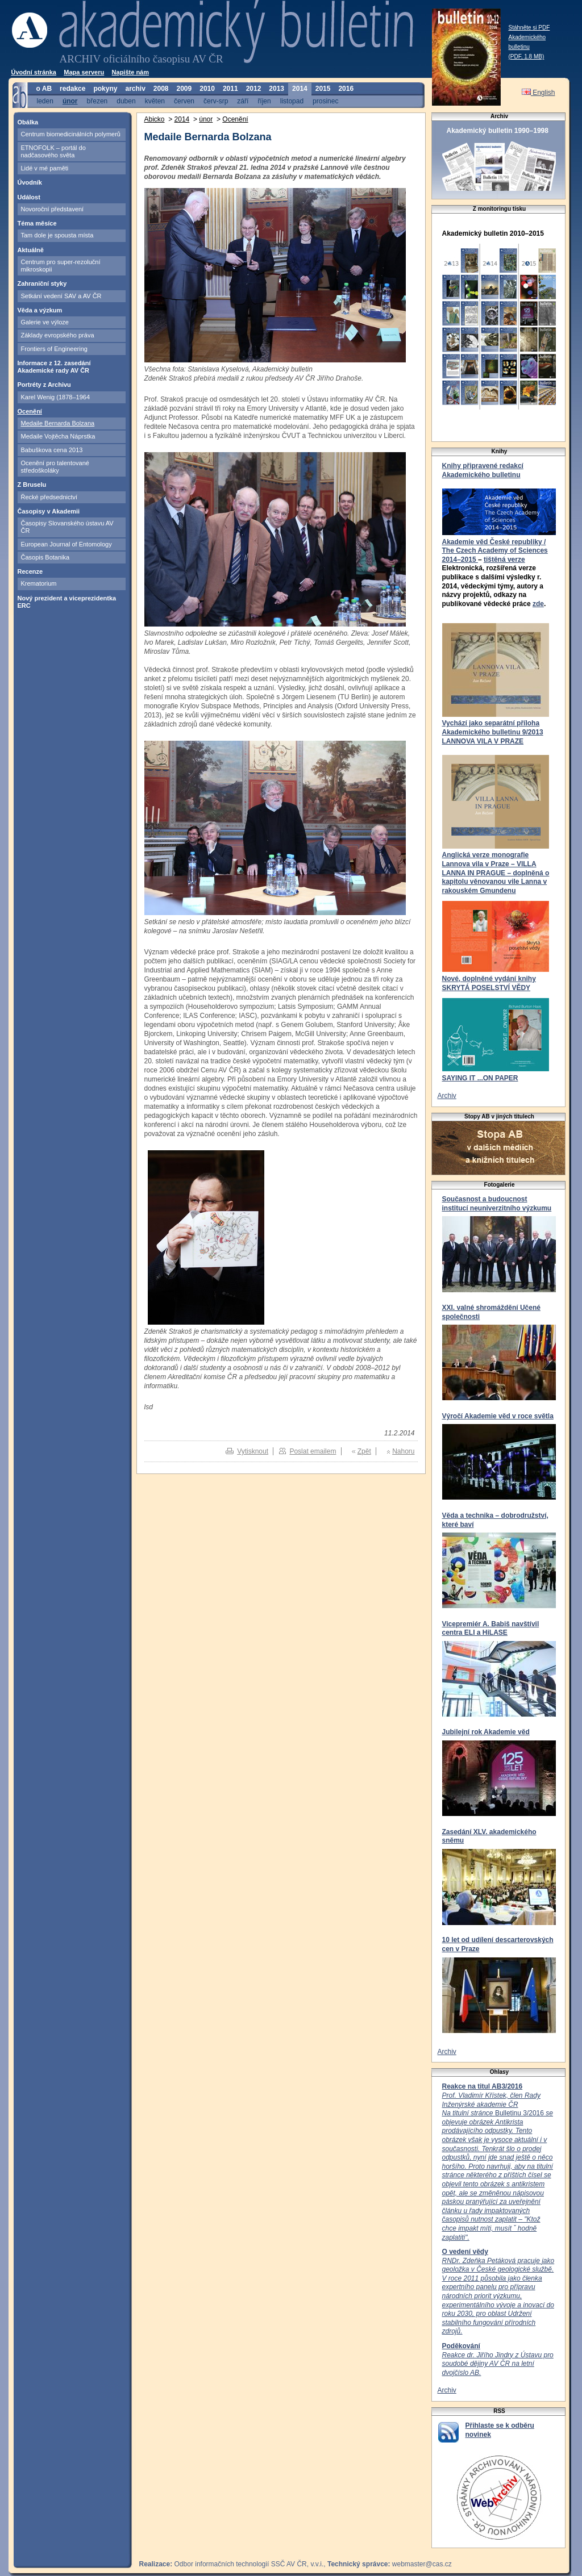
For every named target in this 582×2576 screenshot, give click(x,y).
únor (70, 101)
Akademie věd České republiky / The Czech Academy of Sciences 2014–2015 (495, 550)
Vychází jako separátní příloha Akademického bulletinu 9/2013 (492, 727)
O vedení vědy (465, 2252)
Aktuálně (31, 250)
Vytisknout (252, 1451)
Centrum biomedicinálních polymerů (70, 134)
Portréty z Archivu (44, 384)
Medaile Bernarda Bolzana (58, 423)
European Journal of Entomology (66, 544)
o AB (44, 89)
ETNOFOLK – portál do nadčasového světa (53, 151)
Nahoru (403, 1451)
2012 (253, 89)
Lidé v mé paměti (45, 168)
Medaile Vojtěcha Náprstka (58, 436)
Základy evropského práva (57, 335)
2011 (230, 89)
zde (538, 604)
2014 (299, 89)
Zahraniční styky (42, 283)
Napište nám (130, 72)
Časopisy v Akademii (49, 511)
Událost (29, 197)
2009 (184, 89)
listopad (292, 101)
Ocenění (30, 411)
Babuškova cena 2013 (52, 449)
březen (97, 101)
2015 (323, 89)
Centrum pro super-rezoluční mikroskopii (61, 265)
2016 (346, 89)
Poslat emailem (312, 1451)
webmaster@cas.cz (422, 2564)
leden (45, 101)
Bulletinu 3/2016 (497, 2166)
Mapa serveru (84, 72)
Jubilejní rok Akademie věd (486, 1732)
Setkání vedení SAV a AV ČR (61, 296)
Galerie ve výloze (45, 322)
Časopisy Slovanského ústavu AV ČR (67, 527)
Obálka (28, 122)
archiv (135, 89)
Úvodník (30, 182)
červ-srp (215, 101)
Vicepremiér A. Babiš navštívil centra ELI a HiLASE (490, 1628)
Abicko (154, 119)
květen (155, 101)
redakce (72, 89)
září (242, 101)
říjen (264, 101)
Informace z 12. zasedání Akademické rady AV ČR (54, 367)
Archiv (447, 1096)
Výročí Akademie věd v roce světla (498, 1416)
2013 (276, 89)
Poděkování (461, 2346)
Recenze (30, 571)
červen (184, 101)
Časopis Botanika (45, 557)
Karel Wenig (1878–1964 (55, 397)
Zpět (364, 1451)
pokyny (105, 89)
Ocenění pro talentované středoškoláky (55, 467)
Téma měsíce (37, 223)
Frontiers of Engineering (54, 348)
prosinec (325, 101)
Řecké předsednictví (49, 497)
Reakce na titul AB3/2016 (482, 2086)
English (538, 93)
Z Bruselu (32, 484)
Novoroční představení (52, 209)
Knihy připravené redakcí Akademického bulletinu (482, 470)
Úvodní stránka (33, 72)
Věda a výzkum (40, 310)
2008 (161, 89)
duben (126, 101)
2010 (207, 89)
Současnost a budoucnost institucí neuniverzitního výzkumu (497, 1203)
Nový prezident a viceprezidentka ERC (67, 602)
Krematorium (39, 583)
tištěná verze (504, 559)
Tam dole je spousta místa (57, 235)
